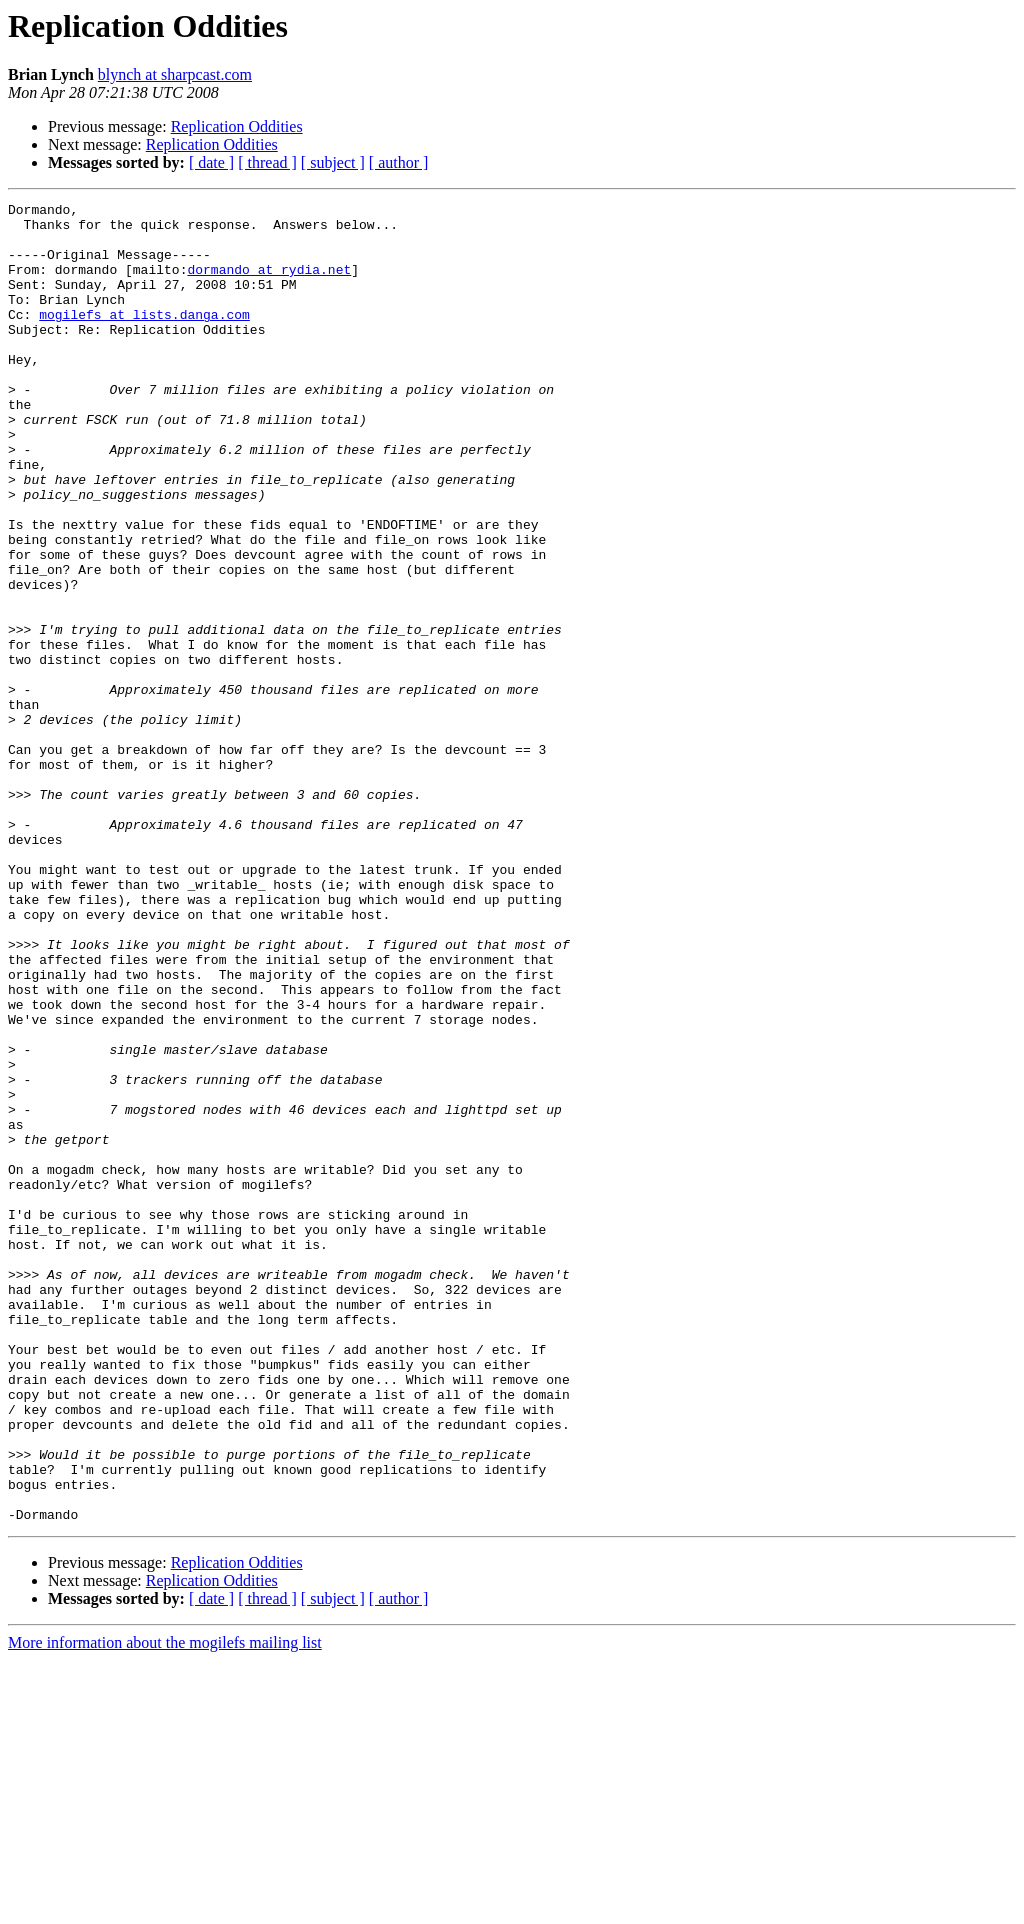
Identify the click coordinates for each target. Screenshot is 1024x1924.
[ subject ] (333, 162)
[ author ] (399, 162)
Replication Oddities (237, 126)
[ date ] (211, 162)
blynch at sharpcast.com (175, 74)
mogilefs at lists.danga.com (144, 338)
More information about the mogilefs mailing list (165, 1906)
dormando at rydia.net (269, 284)
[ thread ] (267, 162)
